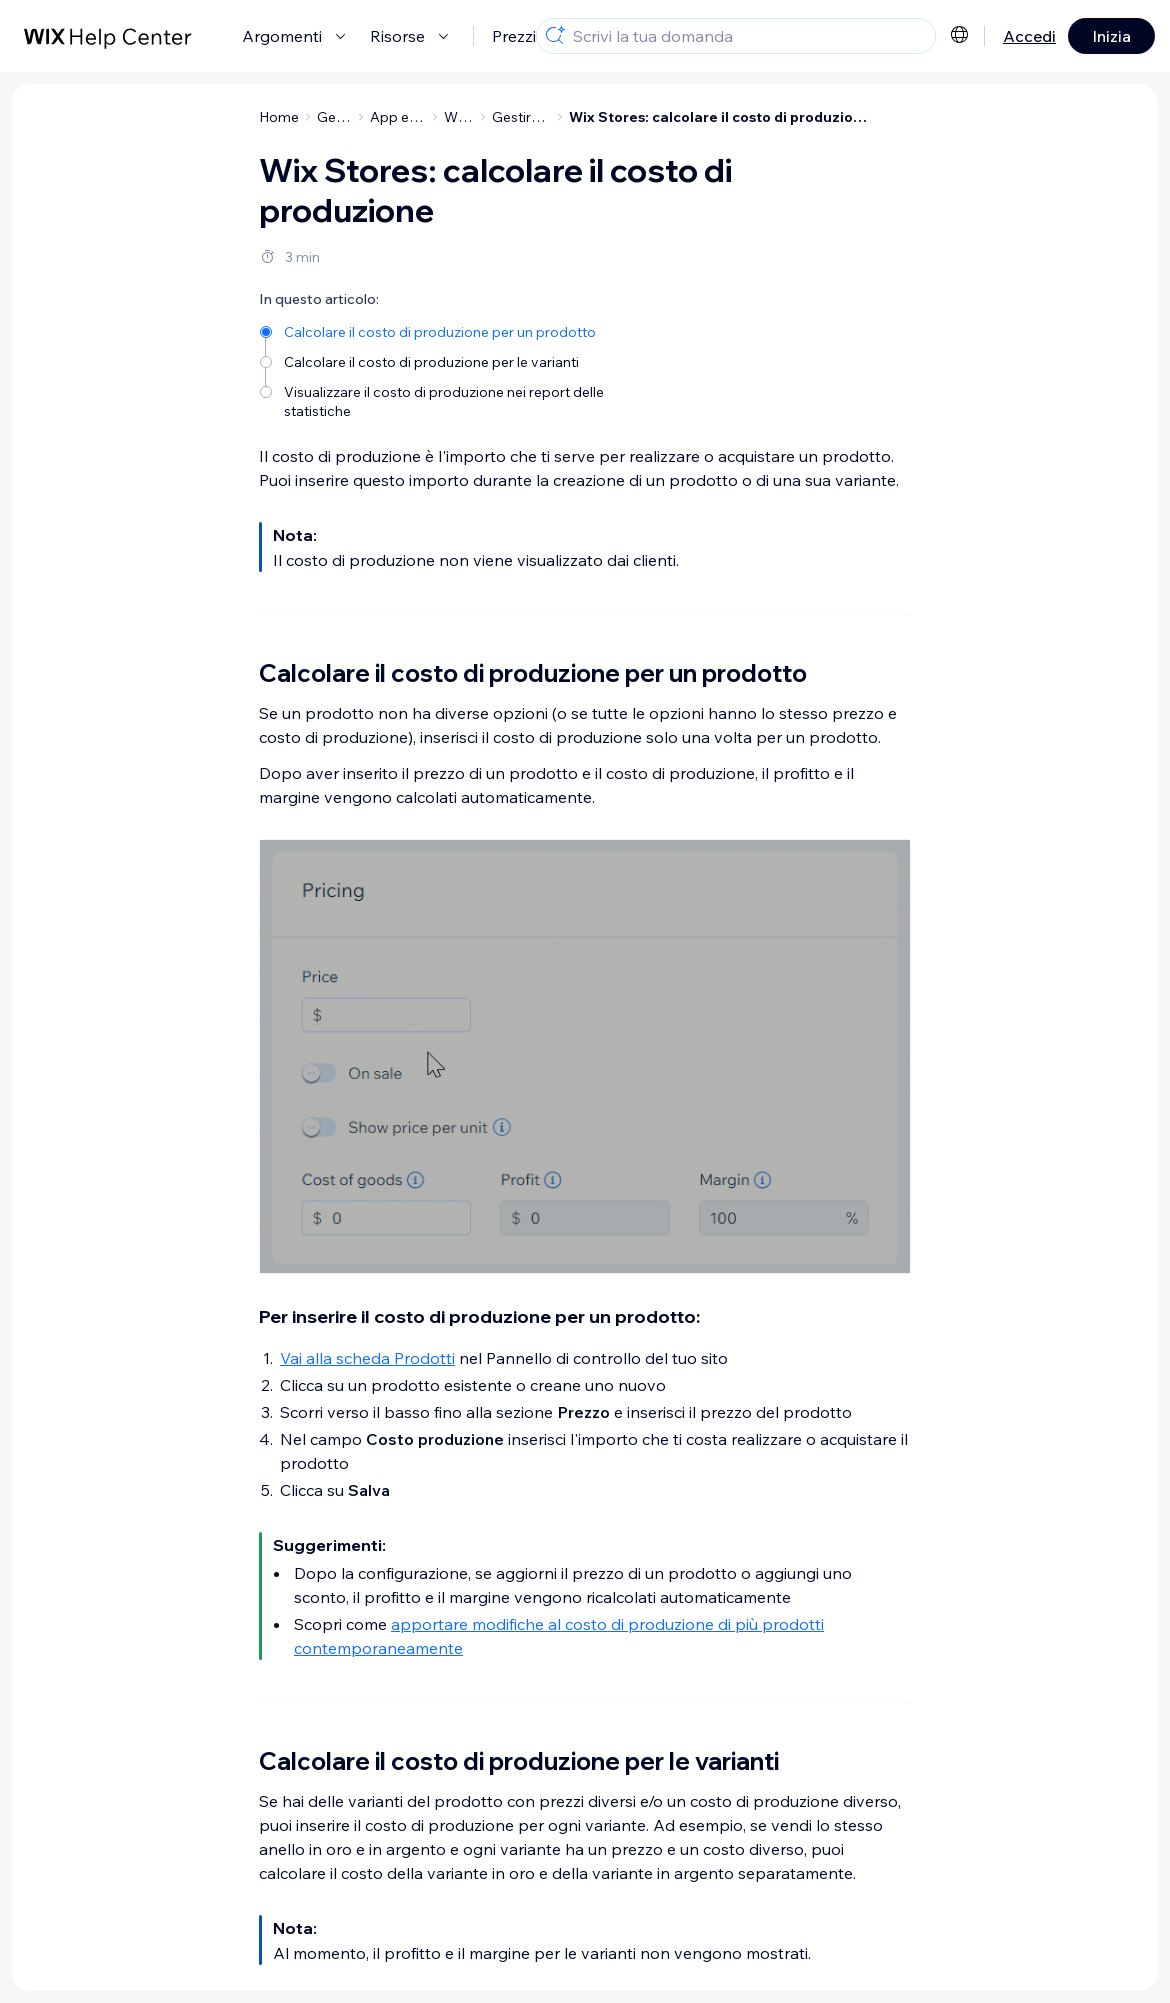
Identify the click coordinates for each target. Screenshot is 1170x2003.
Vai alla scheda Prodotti (367, 1358)
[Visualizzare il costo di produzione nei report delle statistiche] (463, 400)
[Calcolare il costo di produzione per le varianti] (463, 360)
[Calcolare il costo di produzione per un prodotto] (463, 330)
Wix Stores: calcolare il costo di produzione (720, 117)
